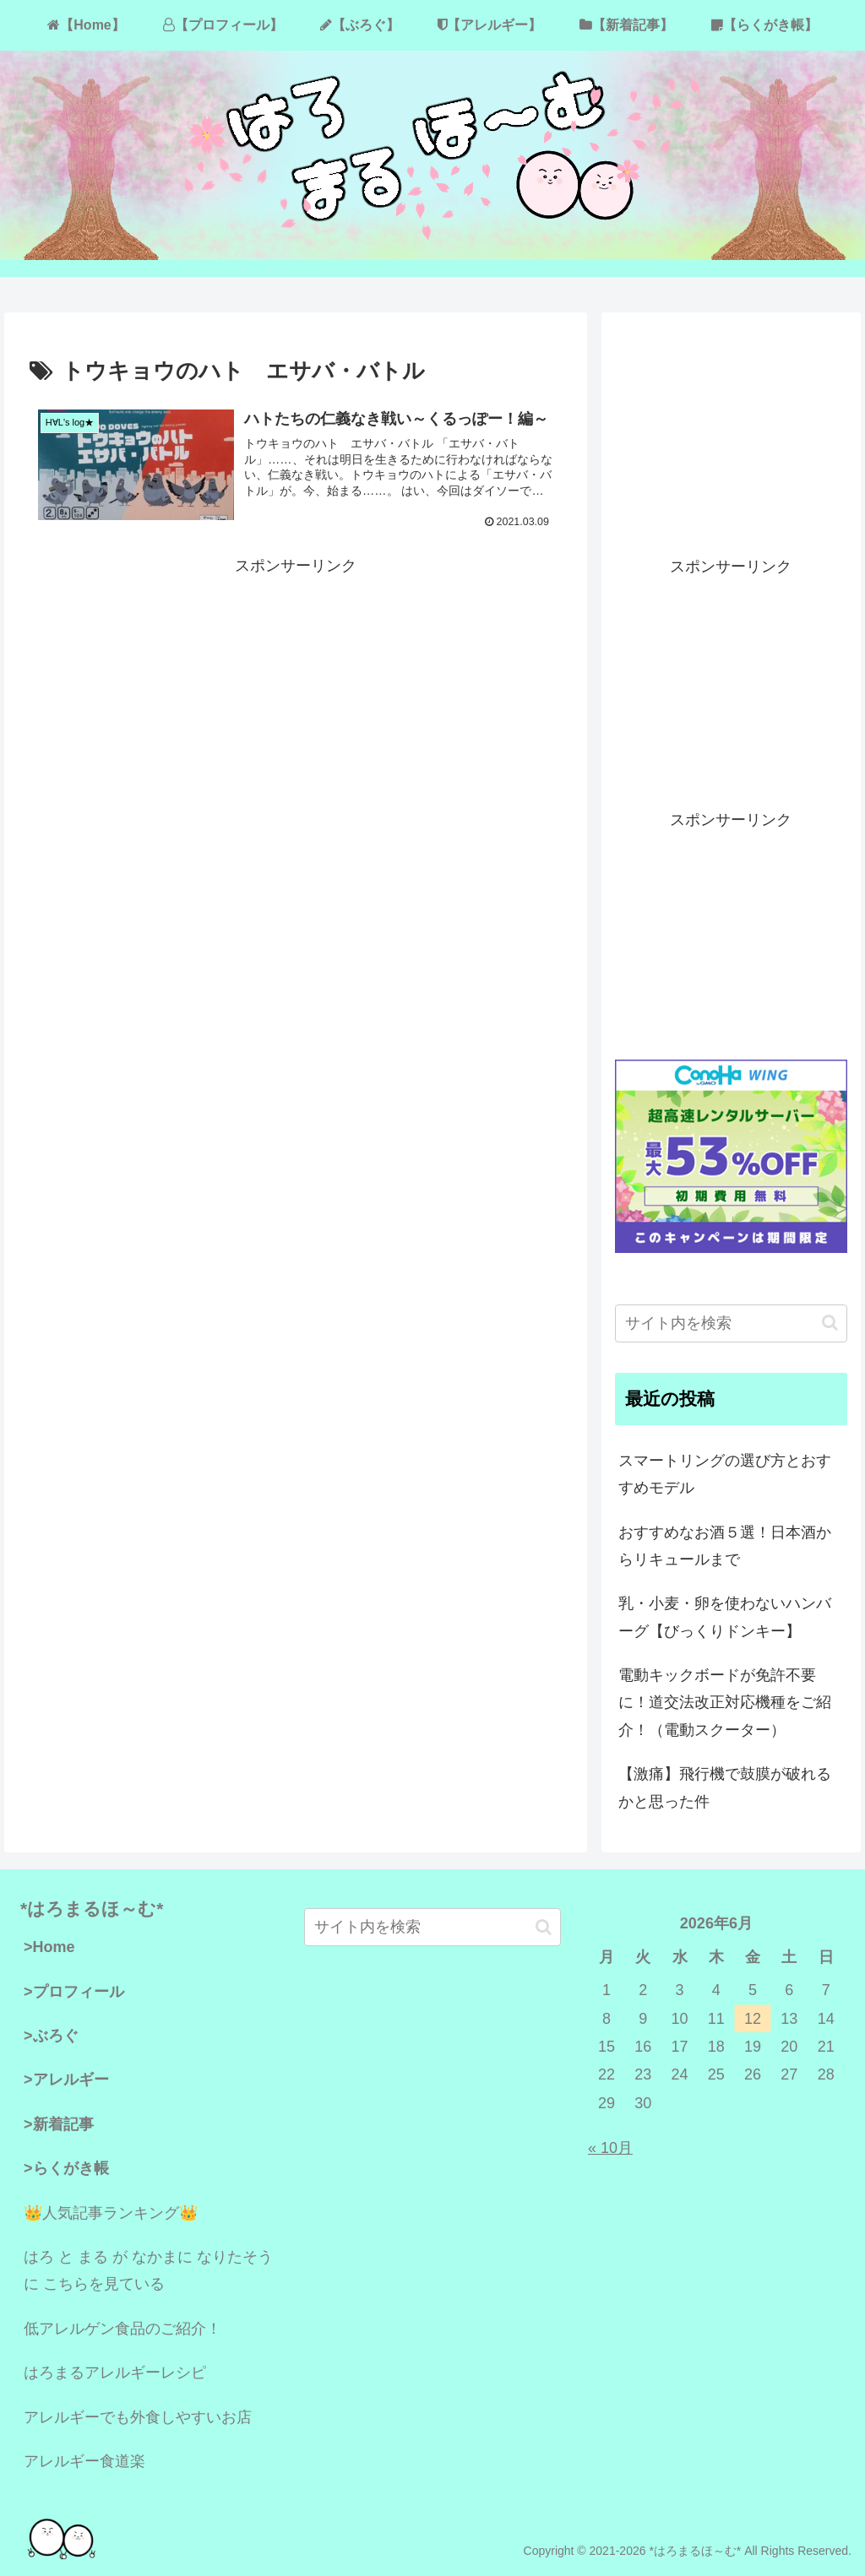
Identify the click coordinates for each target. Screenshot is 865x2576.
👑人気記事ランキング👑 (111, 2213)
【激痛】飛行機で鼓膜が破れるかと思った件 (724, 1787)
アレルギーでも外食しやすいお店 (138, 2417)
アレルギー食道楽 (84, 2461)
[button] (830, 1322)
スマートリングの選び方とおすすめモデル (724, 1474)
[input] (730, 1323)
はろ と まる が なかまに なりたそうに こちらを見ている (148, 2270)
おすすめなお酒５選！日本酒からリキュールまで (724, 1546)
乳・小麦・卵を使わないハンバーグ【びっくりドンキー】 (724, 1617)
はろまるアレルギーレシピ (115, 2372)
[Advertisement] (296, 698)
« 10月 (610, 2147)
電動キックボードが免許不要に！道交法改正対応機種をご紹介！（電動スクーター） (724, 1702)
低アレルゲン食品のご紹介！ (122, 2328)
